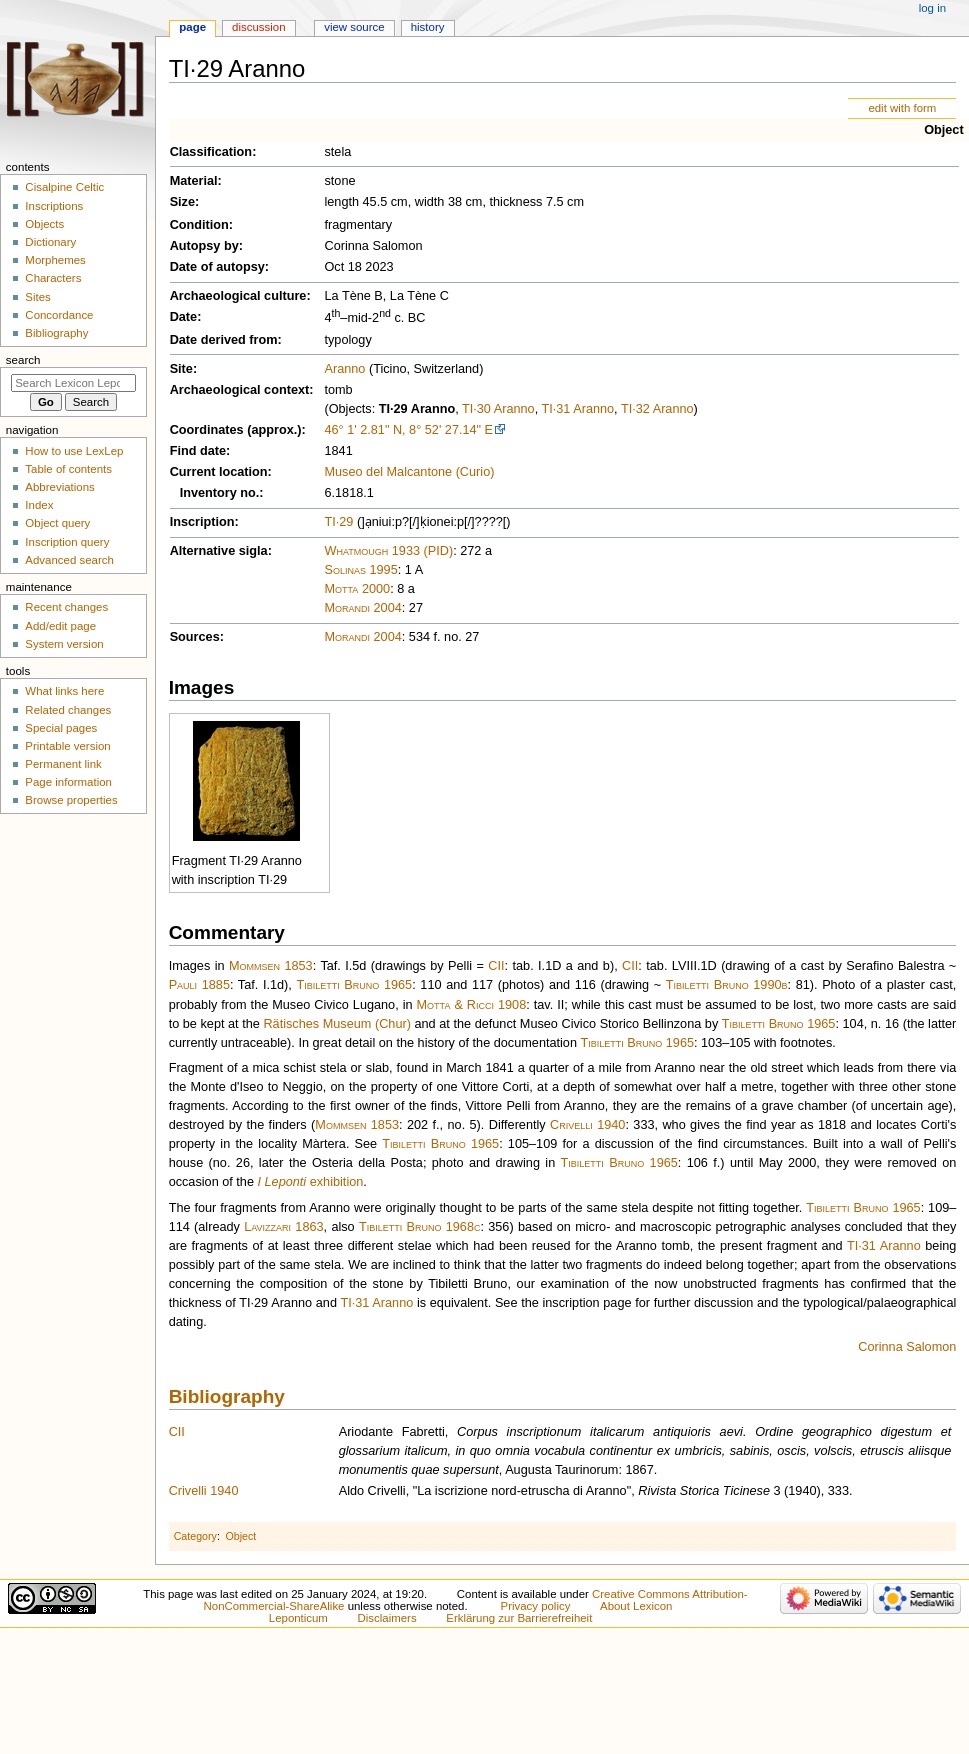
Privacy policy (536, 1606)
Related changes (68, 710)
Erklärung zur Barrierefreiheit (519, 1618)
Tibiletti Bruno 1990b (727, 985)
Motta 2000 (357, 589)
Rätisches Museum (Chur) (336, 1024)
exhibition (311, 1182)
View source (354, 27)
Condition (199, 225)
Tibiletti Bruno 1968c (420, 1227)
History (428, 27)
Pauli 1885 (199, 985)
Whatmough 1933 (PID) (388, 551)
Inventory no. (220, 493)
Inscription (202, 522)
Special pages (61, 728)
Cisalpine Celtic (64, 187)
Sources (195, 637)
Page (192, 27)
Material (194, 181)
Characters (53, 278)
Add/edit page (60, 626)
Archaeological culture (238, 296)
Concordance (59, 315)
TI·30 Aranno (498, 409)
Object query (57, 523)
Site (181, 369)
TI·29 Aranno (417, 409)
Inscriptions (54, 206)
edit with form (902, 108)
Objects (44, 224)
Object (943, 130)
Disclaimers (387, 1618)
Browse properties (71, 800)
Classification (211, 152)
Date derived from (224, 340)
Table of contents (68, 469)
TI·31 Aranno (577, 409)
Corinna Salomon (907, 1347)
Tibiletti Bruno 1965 (354, 985)
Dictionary (50, 242)
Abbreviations (59, 487)
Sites (37, 297)
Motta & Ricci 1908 (472, 1005)
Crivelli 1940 (587, 1125)
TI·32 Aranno (657, 409)
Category (195, 1536)
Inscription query (67, 542)
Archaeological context (240, 390)
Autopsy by (204, 246)
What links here (64, 691)
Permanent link (63, 764)
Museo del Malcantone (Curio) (409, 472)
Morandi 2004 (362, 608)
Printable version (67, 746)
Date (184, 317)
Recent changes (66, 607)
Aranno (344, 369)
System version (64, 644)
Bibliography (227, 1396)
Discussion (258, 27)
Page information (68, 782)
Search (23, 360)
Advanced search (69, 560)
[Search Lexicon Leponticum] (73, 383)
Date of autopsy (217, 267)
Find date (198, 451)
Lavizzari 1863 (283, 1227)
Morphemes (55, 260)
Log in (932, 8)
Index (39, 505)
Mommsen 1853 (271, 966)
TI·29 (338, 522)
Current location (219, 472)
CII (496, 966)
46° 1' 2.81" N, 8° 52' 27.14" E (408, 430)
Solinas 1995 (360, 570)
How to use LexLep (74, 451)
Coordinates (207, 430)
